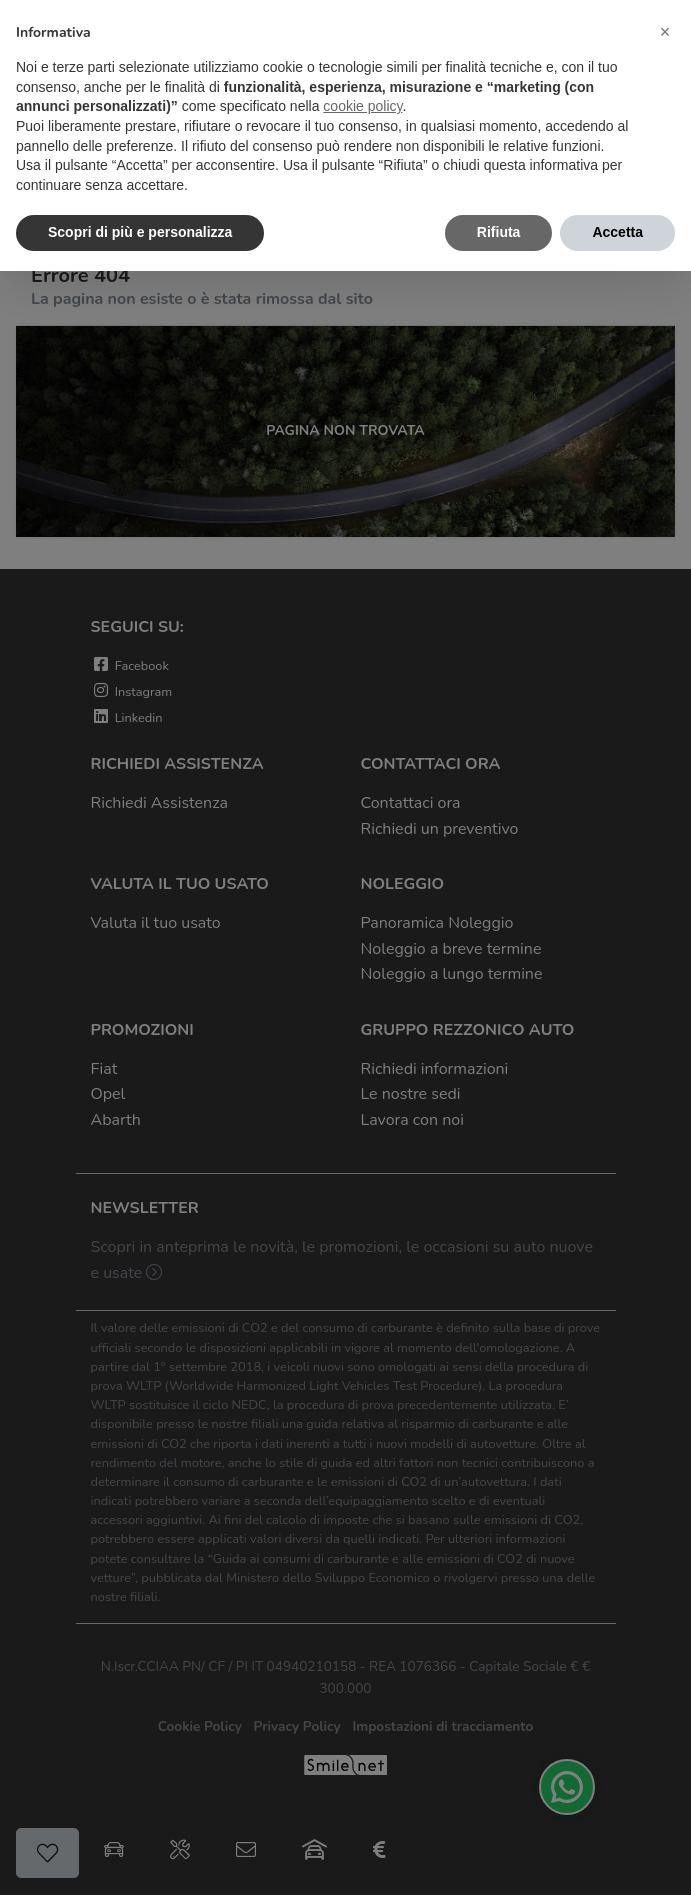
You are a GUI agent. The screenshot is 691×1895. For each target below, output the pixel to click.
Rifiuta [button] (499, 232)
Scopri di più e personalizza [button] (140, 232)
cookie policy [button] (362, 106)
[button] (665, 32)
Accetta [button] (617, 232)
